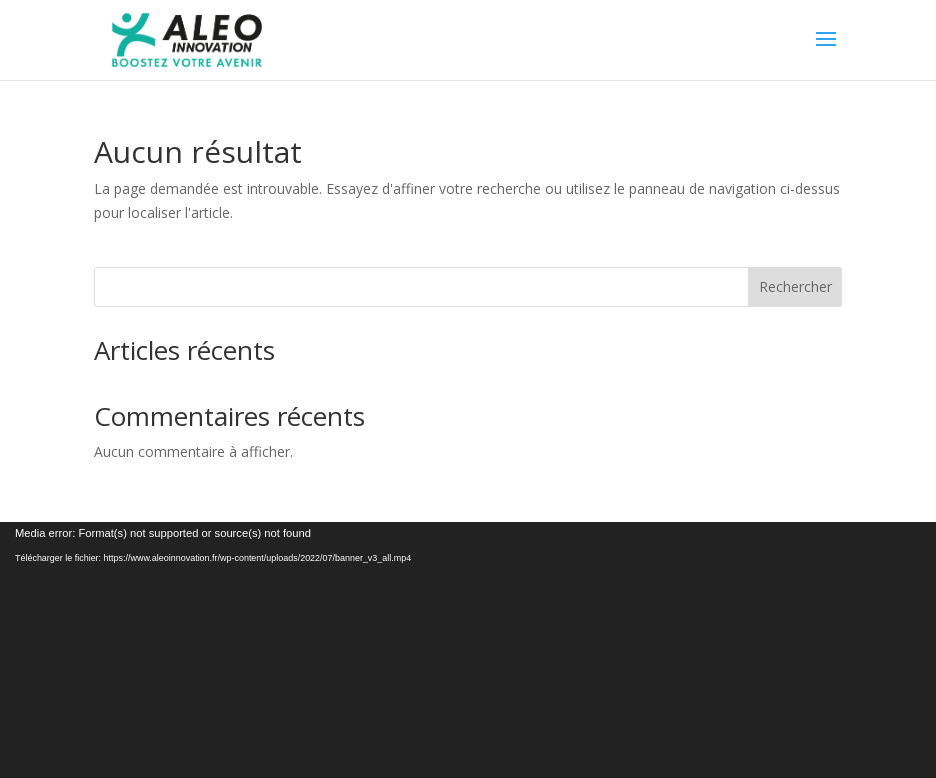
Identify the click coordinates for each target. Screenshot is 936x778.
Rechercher (795, 286)
